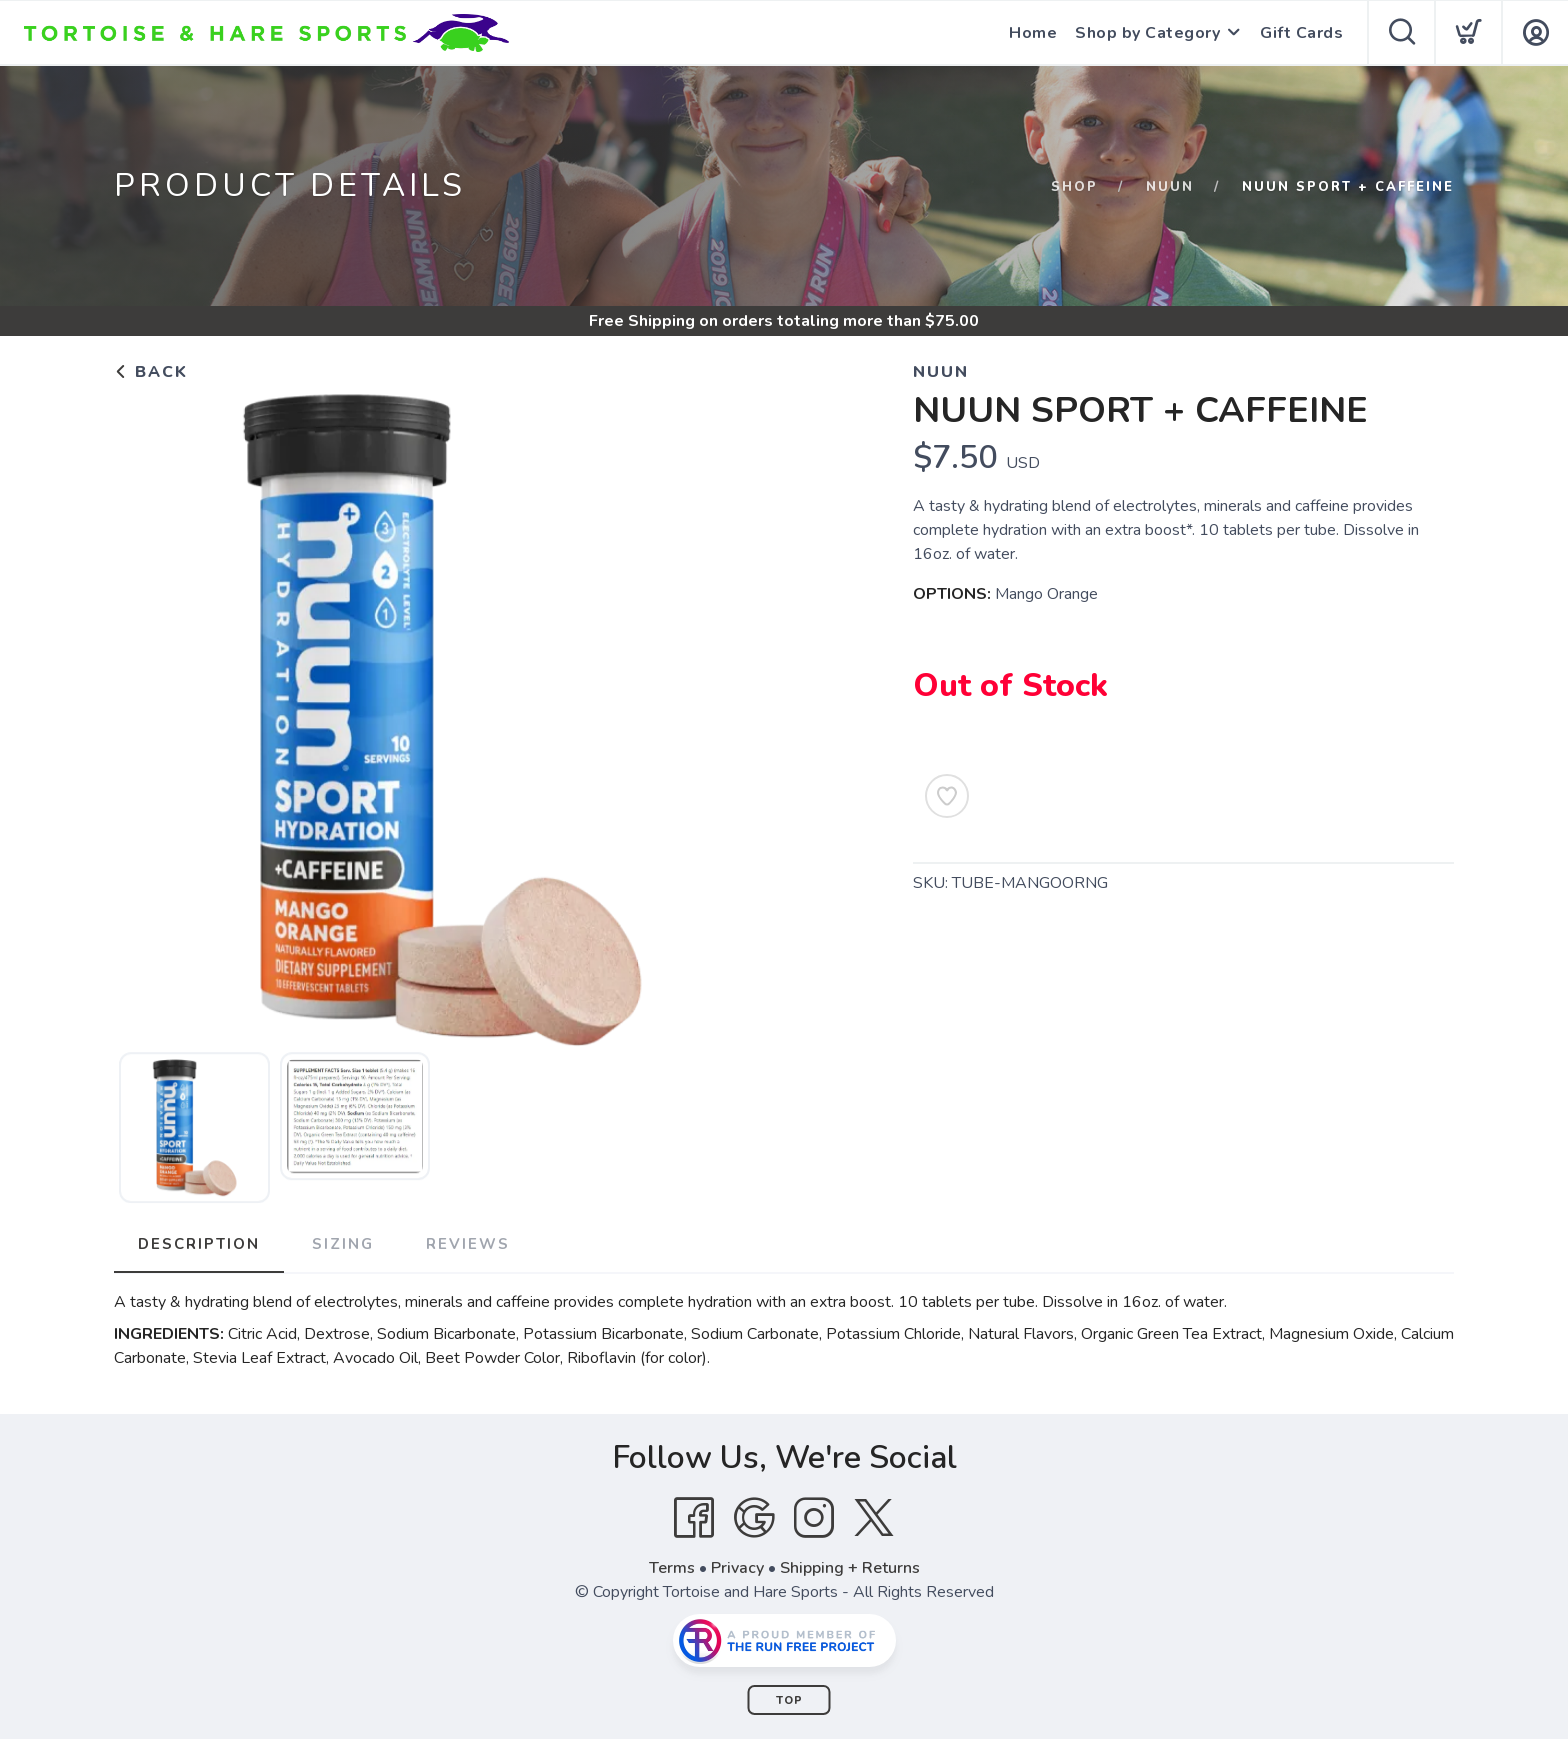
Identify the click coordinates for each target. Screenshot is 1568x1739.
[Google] (754, 1518)
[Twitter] (874, 1518)
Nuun (1170, 187)
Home (1033, 33)
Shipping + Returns (850, 1568)
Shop (1074, 187)
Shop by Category (1147, 33)
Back (151, 372)
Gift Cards (1301, 33)
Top (789, 1700)
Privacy (737, 1568)
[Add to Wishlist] (947, 796)
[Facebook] (694, 1518)
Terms (672, 1568)
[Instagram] (814, 1518)
